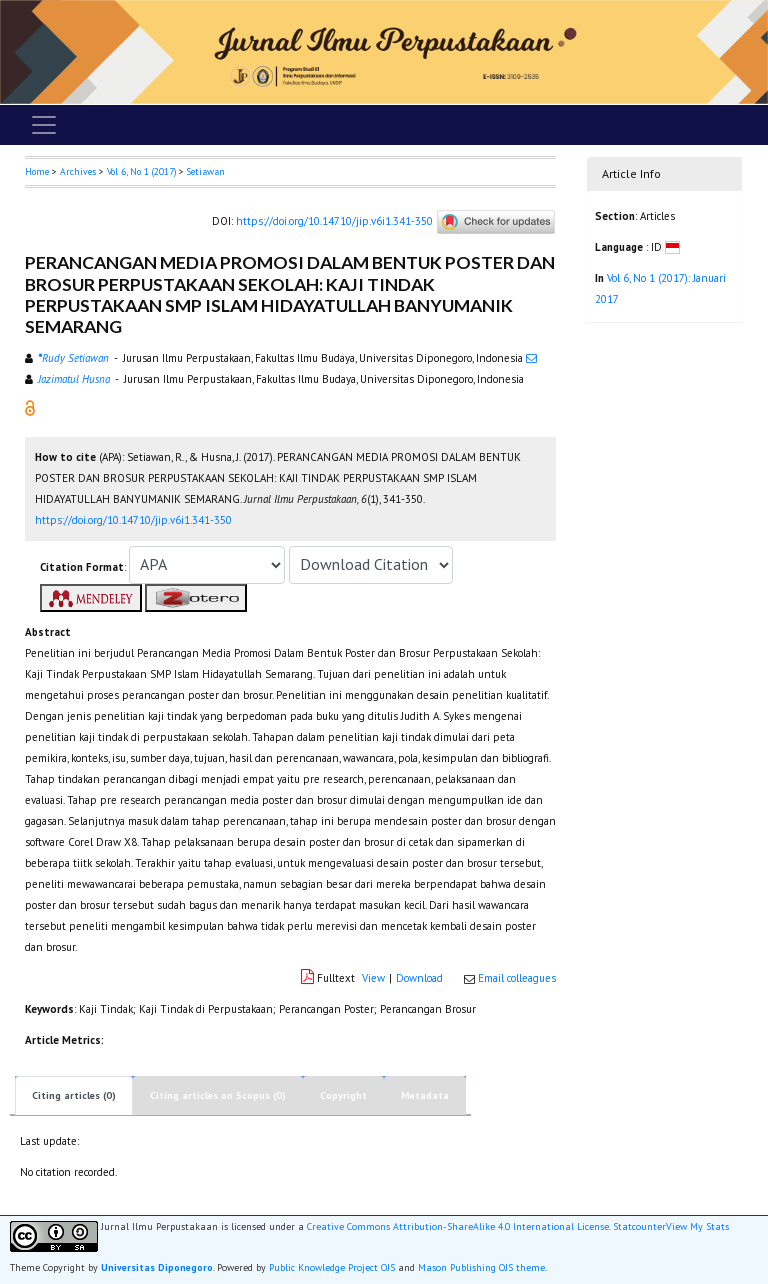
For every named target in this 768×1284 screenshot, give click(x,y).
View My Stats (697, 1226)
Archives (78, 171)
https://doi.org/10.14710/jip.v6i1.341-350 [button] (133, 520)
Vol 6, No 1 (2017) (141, 171)
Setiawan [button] (206, 171)
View (373, 978)
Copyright (343, 1095)
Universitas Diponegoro (157, 1267)
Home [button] (37, 171)
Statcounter (639, 1226)
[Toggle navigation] (44, 125)
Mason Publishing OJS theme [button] (481, 1267)
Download (419, 978)
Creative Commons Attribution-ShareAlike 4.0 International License (458, 1227)
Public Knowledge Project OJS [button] (332, 1267)
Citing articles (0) (74, 1095)
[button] (30, 407)
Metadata (425, 1095)
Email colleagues (517, 978)
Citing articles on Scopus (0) (218, 1095)
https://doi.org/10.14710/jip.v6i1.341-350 (334, 221)
